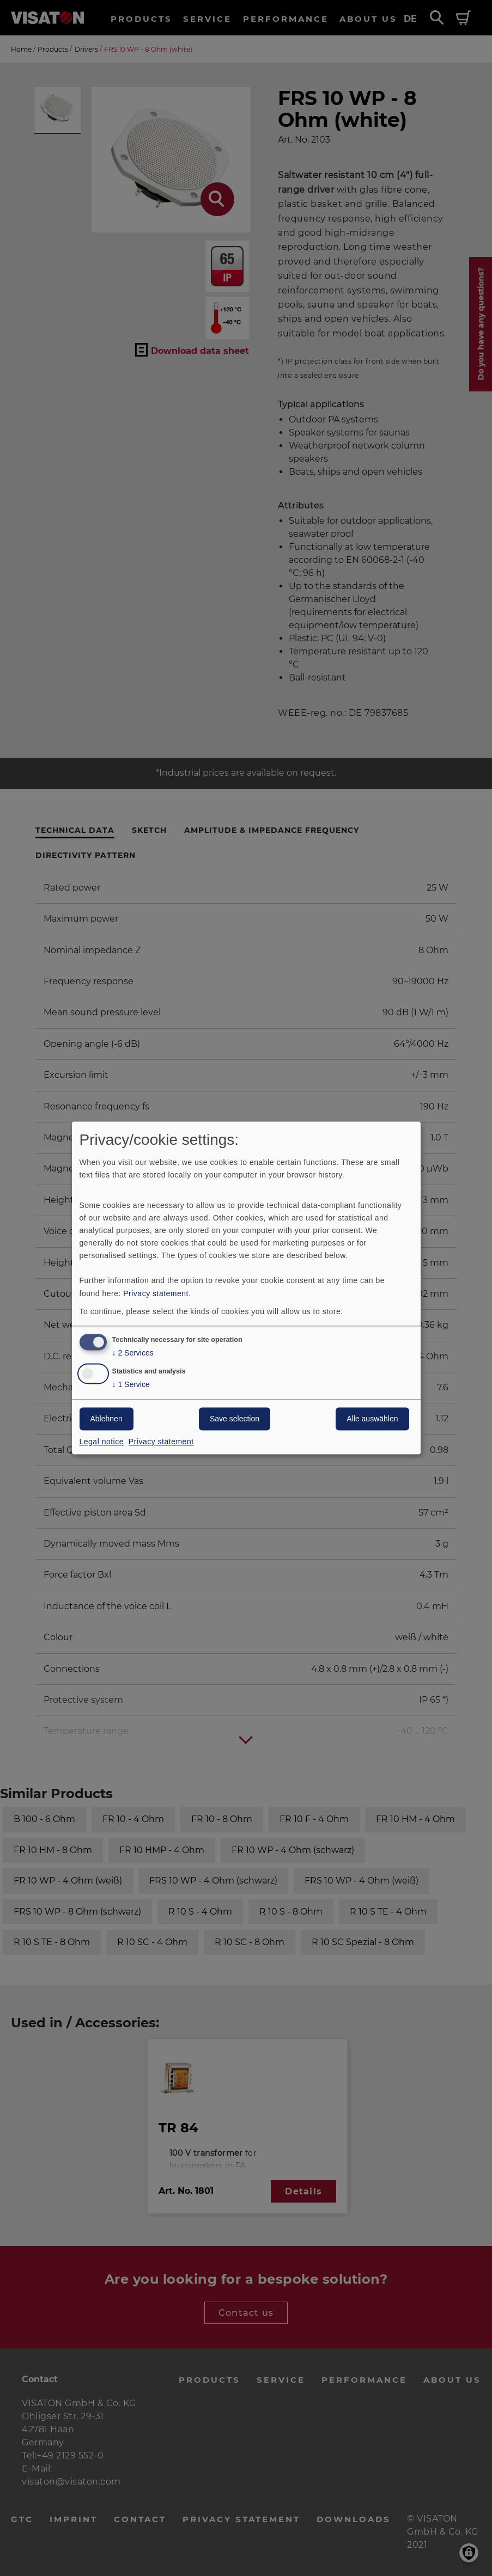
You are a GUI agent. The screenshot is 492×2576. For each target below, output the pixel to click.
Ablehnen (106, 1419)
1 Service (131, 1385)
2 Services (133, 1353)
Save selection (234, 1419)
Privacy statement (156, 1293)
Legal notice (102, 1442)
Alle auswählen (372, 1419)
